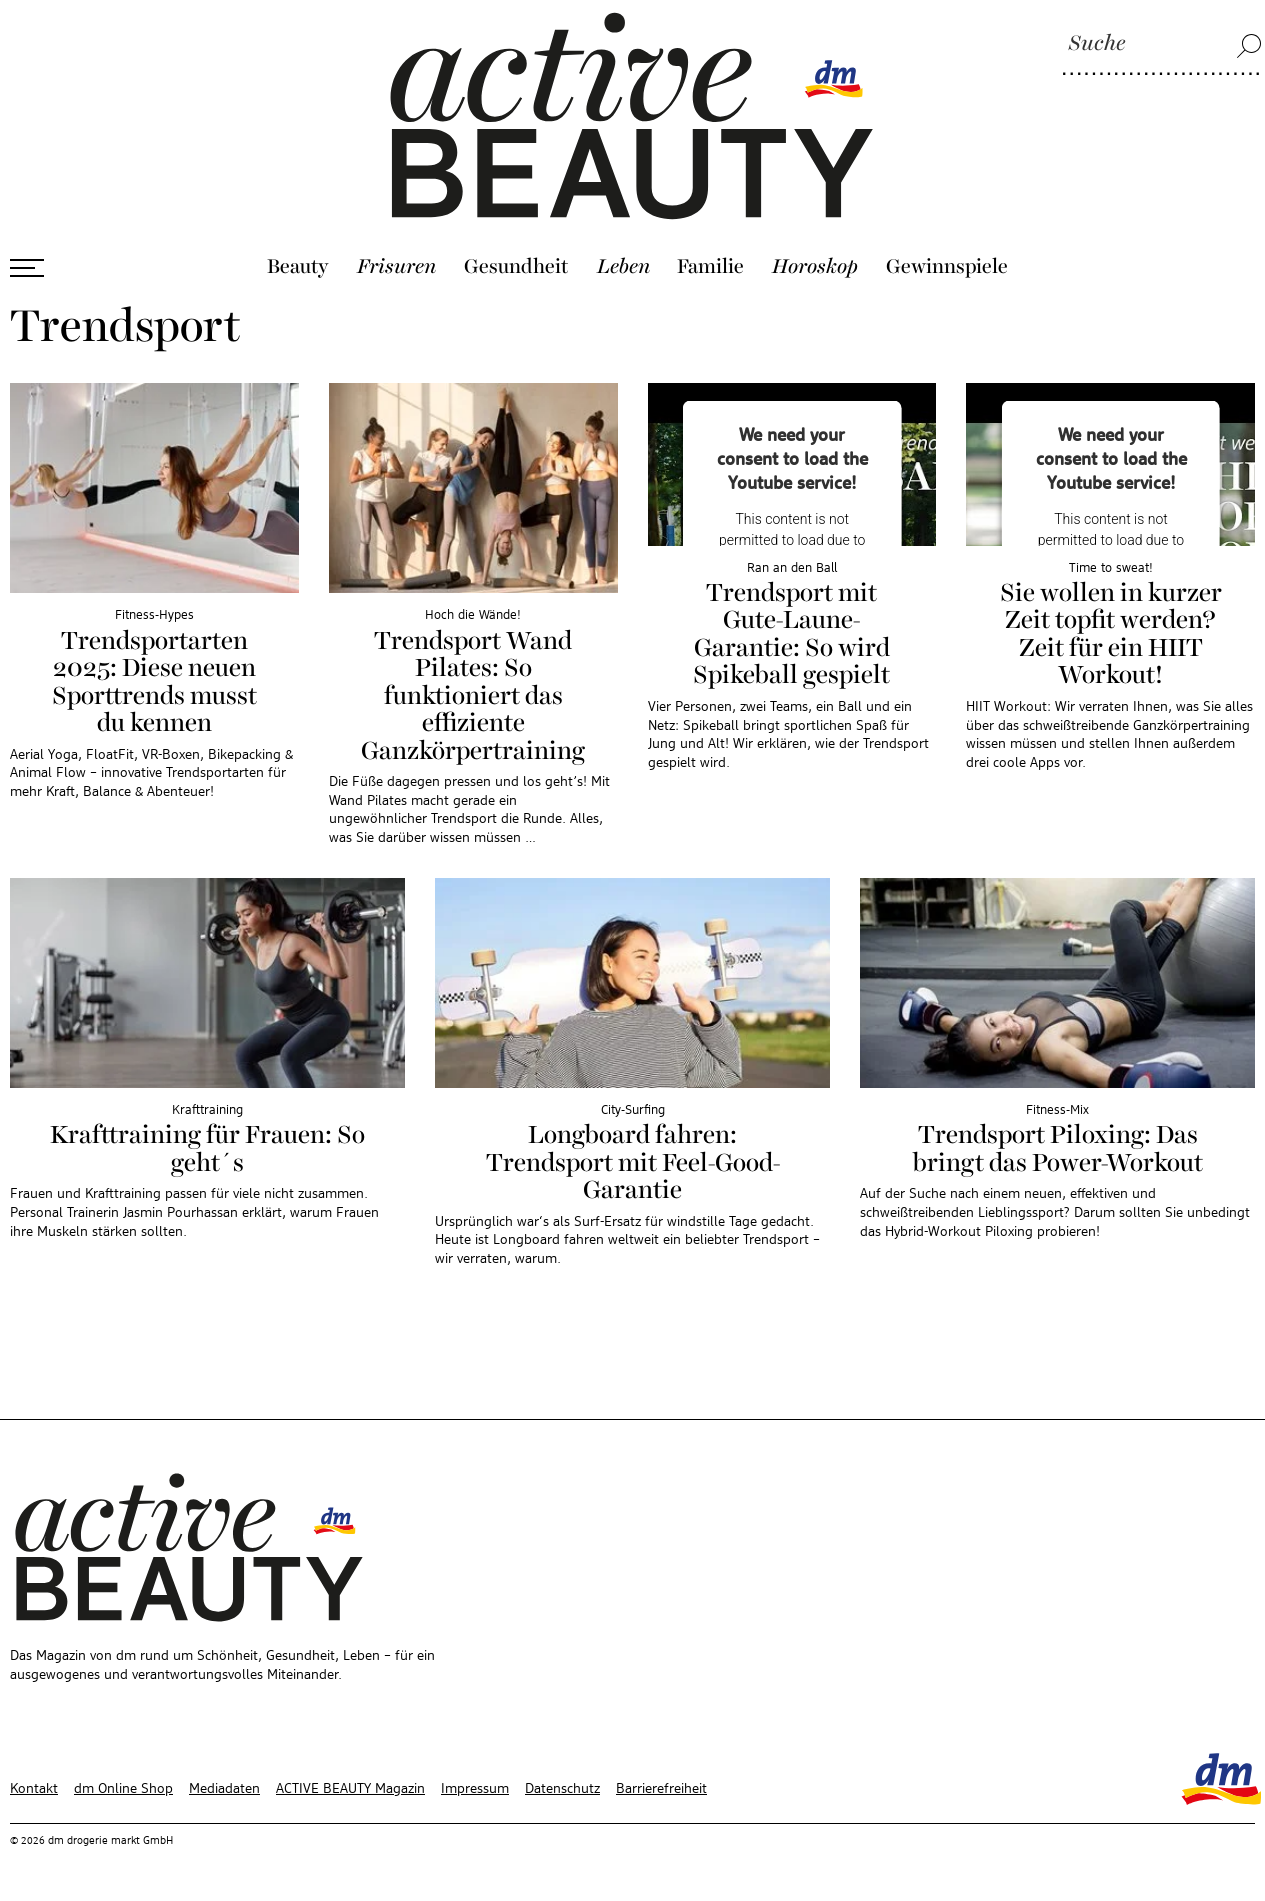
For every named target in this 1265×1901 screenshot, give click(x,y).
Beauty (298, 267)
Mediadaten (224, 1789)
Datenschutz (562, 1789)
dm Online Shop (123, 1789)
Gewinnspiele (947, 267)
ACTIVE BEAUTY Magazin (350, 1789)
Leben (623, 267)
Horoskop (815, 267)
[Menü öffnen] (27, 268)
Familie (710, 267)
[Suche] (1162, 45)
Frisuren (396, 267)
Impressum (475, 1789)
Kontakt (34, 1789)
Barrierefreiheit (661, 1789)
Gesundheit (516, 267)
